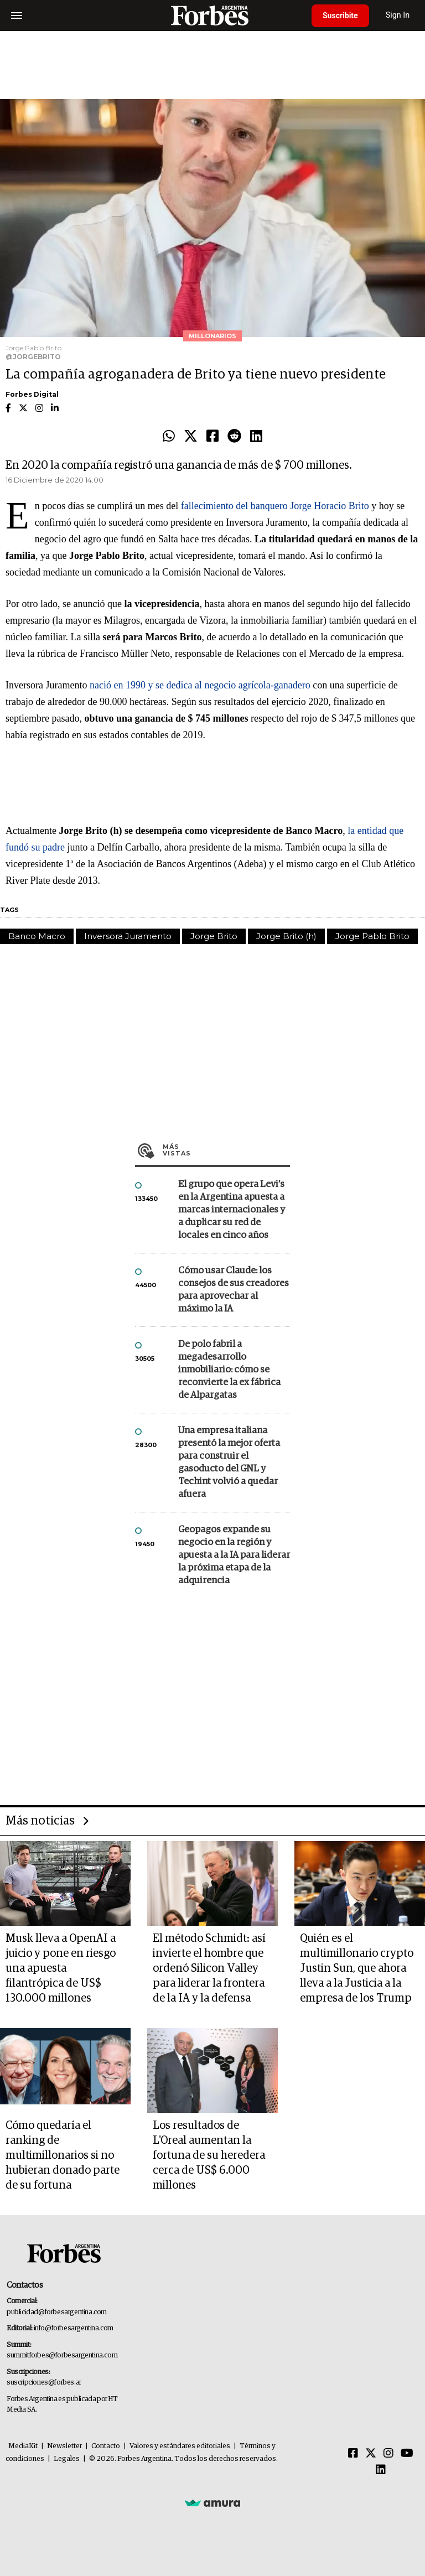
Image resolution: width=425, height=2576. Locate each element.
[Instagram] (388, 2453)
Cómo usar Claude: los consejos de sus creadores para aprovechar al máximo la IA (233, 1290)
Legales (67, 2459)
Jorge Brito (213, 936)
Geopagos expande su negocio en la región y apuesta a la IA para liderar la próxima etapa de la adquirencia (234, 1555)
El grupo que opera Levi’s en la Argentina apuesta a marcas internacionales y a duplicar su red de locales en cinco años (231, 1210)
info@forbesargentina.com (73, 2328)
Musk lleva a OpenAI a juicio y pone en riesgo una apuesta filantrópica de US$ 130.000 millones (61, 1968)
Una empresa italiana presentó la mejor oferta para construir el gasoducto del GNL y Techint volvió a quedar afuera (229, 1462)
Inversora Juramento (128, 936)
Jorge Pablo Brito (372, 936)
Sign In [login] (398, 15)
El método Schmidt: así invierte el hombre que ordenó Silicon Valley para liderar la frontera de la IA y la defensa (209, 1968)
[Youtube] (407, 2453)
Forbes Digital (32, 394)
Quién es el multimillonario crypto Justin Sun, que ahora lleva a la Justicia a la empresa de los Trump (356, 1968)
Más (226, 1150)
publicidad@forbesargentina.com (57, 2312)
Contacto (105, 2446)
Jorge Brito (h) (286, 936)
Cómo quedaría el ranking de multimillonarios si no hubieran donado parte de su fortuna (63, 2155)
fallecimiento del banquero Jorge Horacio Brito (275, 505)
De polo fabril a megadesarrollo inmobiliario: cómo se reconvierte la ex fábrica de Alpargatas (229, 1370)
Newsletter (64, 2446)
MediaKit (23, 2446)
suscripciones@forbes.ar (44, 2382)
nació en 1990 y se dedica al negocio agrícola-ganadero (200, 685)
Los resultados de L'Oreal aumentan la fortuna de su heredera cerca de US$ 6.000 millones (209, 2155)
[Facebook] (353, 2453)
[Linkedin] (381, 2470)
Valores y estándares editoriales (179, 2446)
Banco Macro (36, 936)
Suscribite (340, 15)
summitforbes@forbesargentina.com (62, 2355)
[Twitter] (370, 2453)
